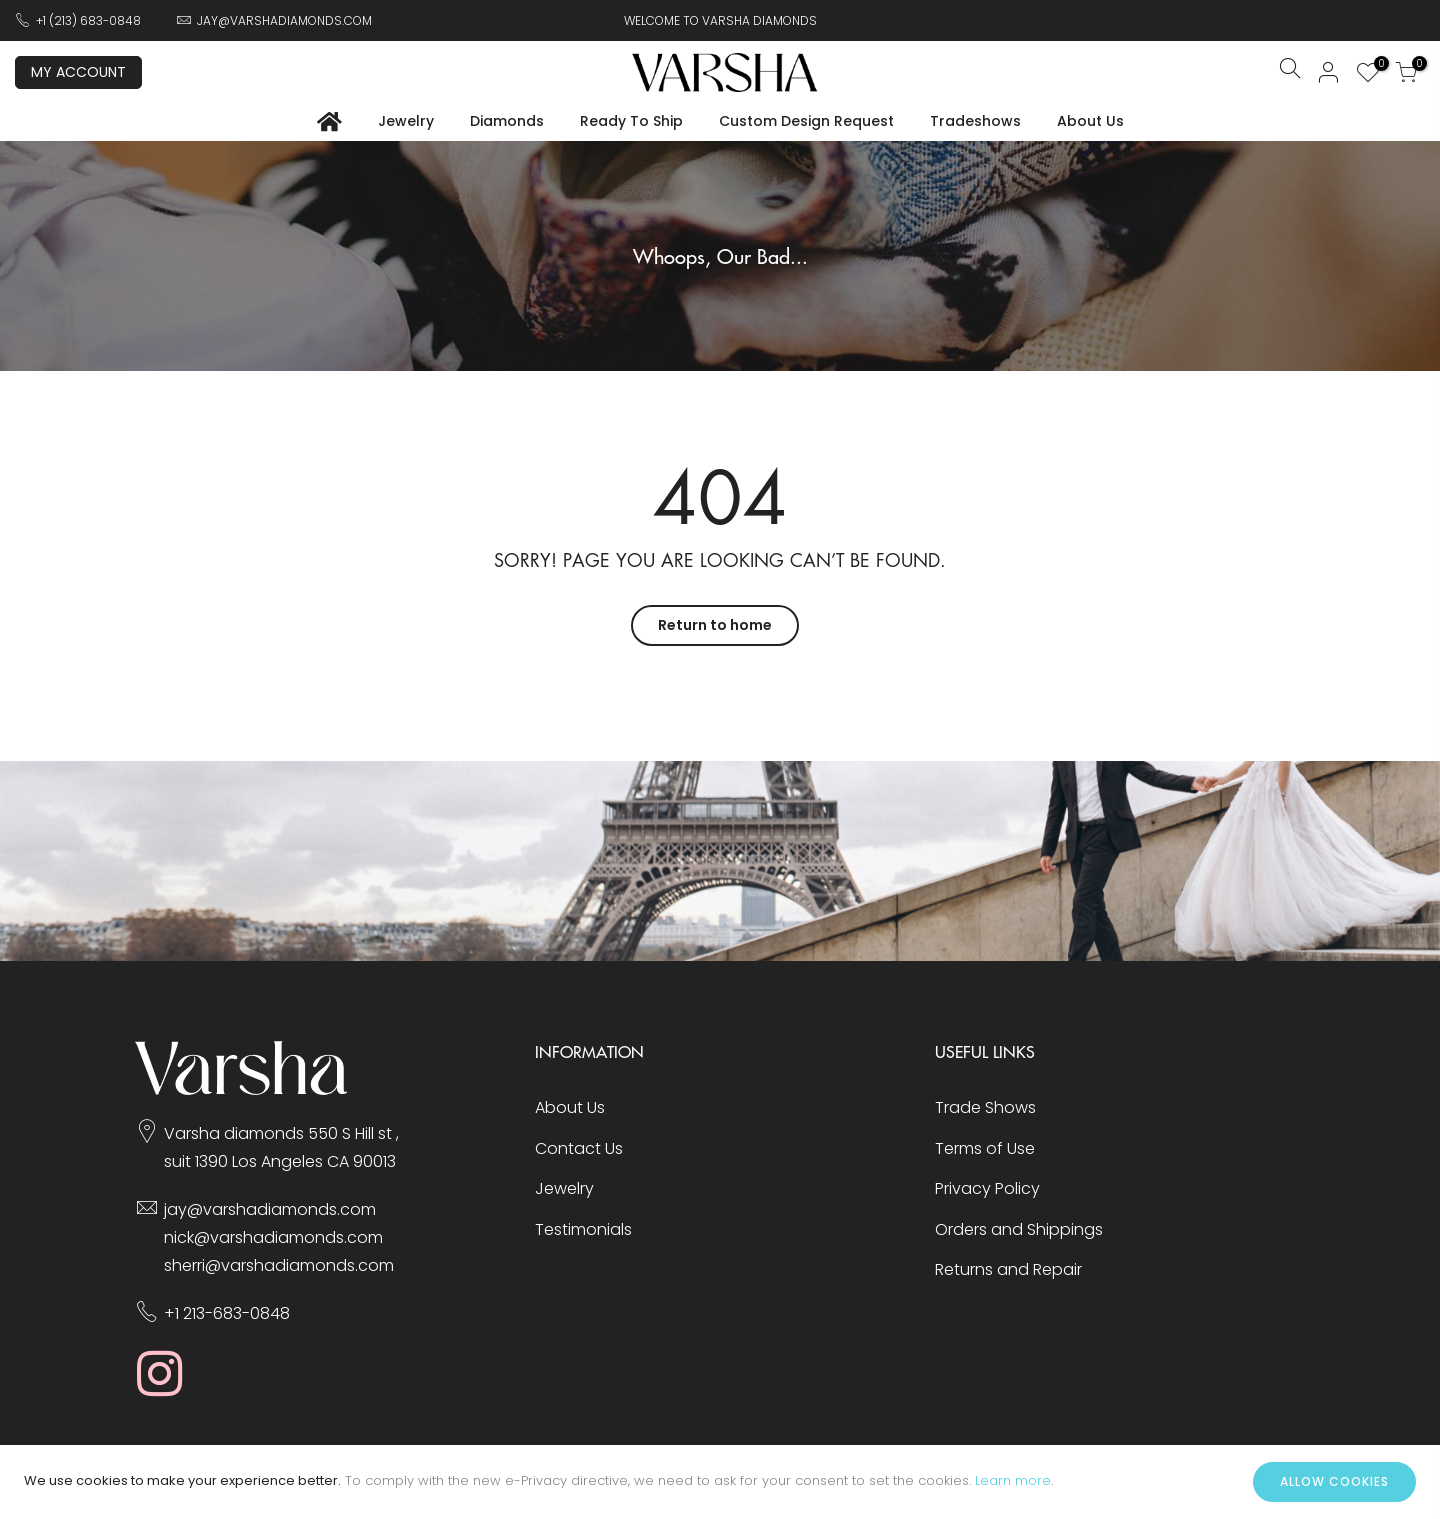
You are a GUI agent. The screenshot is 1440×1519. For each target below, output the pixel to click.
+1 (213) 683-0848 (88, 20)
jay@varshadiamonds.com (270, 1209)
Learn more (1013, 1480)
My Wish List (1376, 66)
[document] (720, 1482)
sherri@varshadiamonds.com (279, 1265)
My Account (78, 72)
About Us (1090, 121)
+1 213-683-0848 (227, 1313)
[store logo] (725, 72)
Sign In (1329, 72)
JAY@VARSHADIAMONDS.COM (284, 20)
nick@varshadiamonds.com (273, 1237)
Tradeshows (975, 121)
